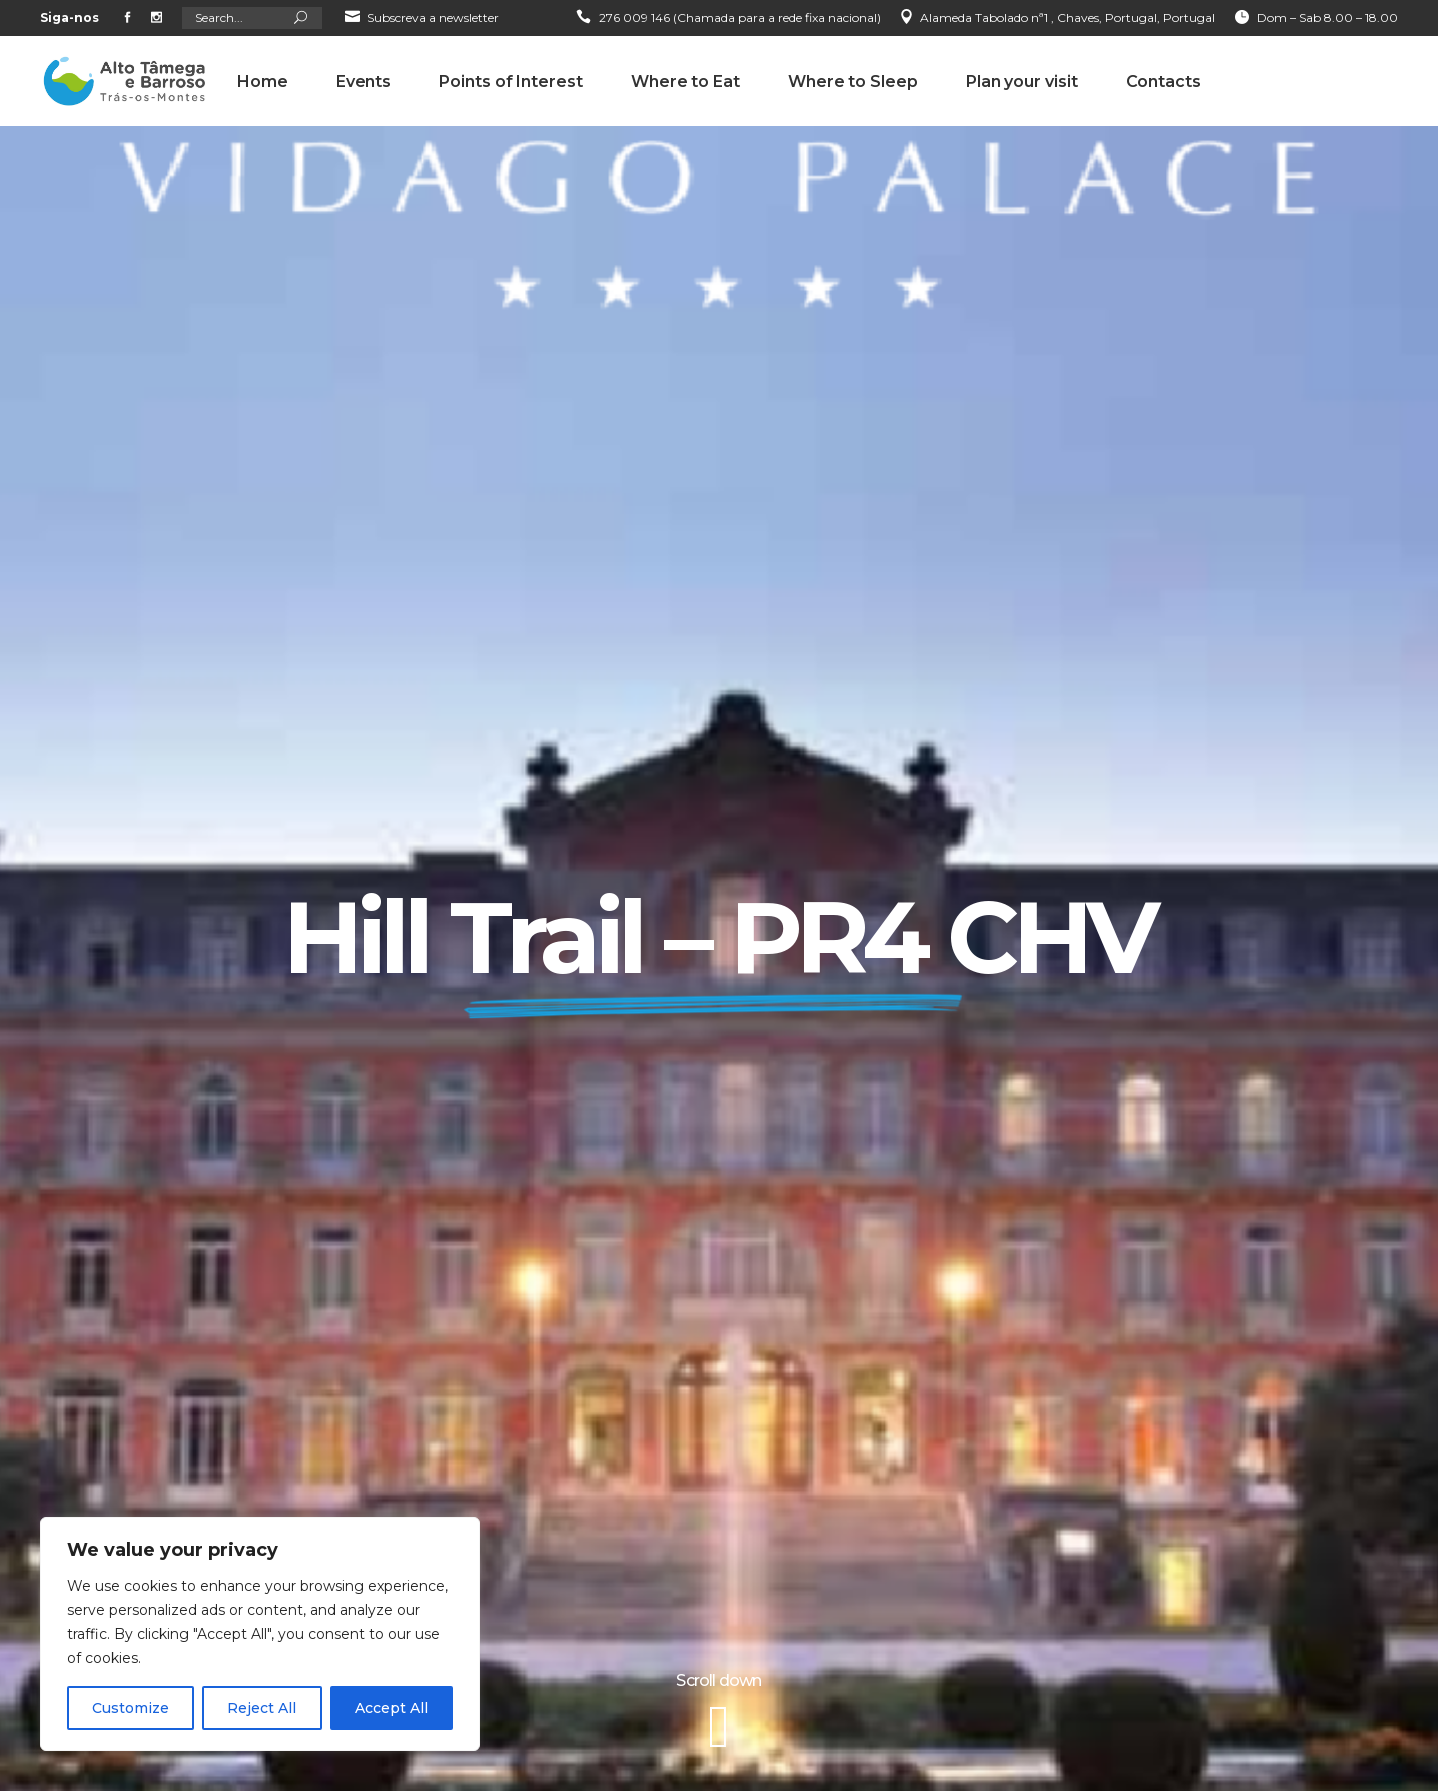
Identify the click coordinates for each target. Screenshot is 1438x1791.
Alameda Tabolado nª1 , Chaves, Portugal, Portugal (1067, 17)
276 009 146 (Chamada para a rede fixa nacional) (740, 17)
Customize (130, 1708)
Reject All (261, 1708)
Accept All (391, 1708)
